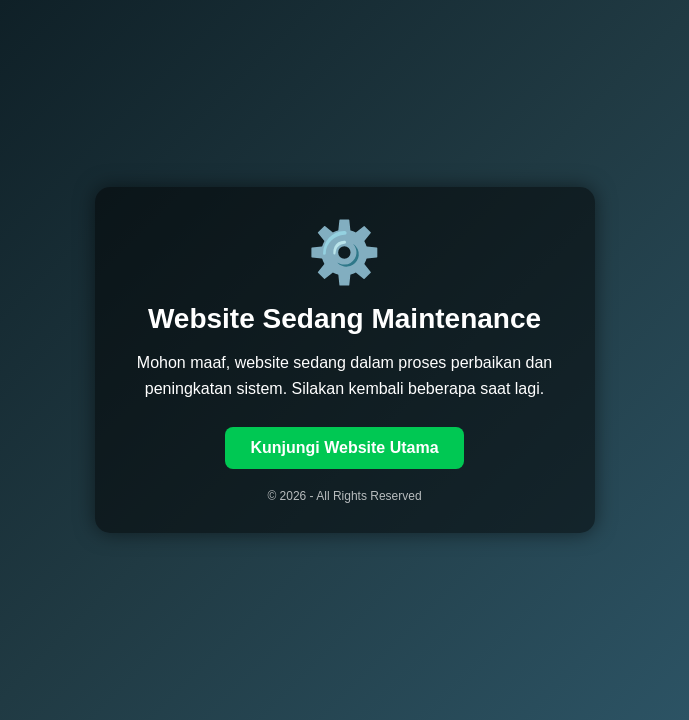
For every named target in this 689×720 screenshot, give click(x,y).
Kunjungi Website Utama (344, 447)
